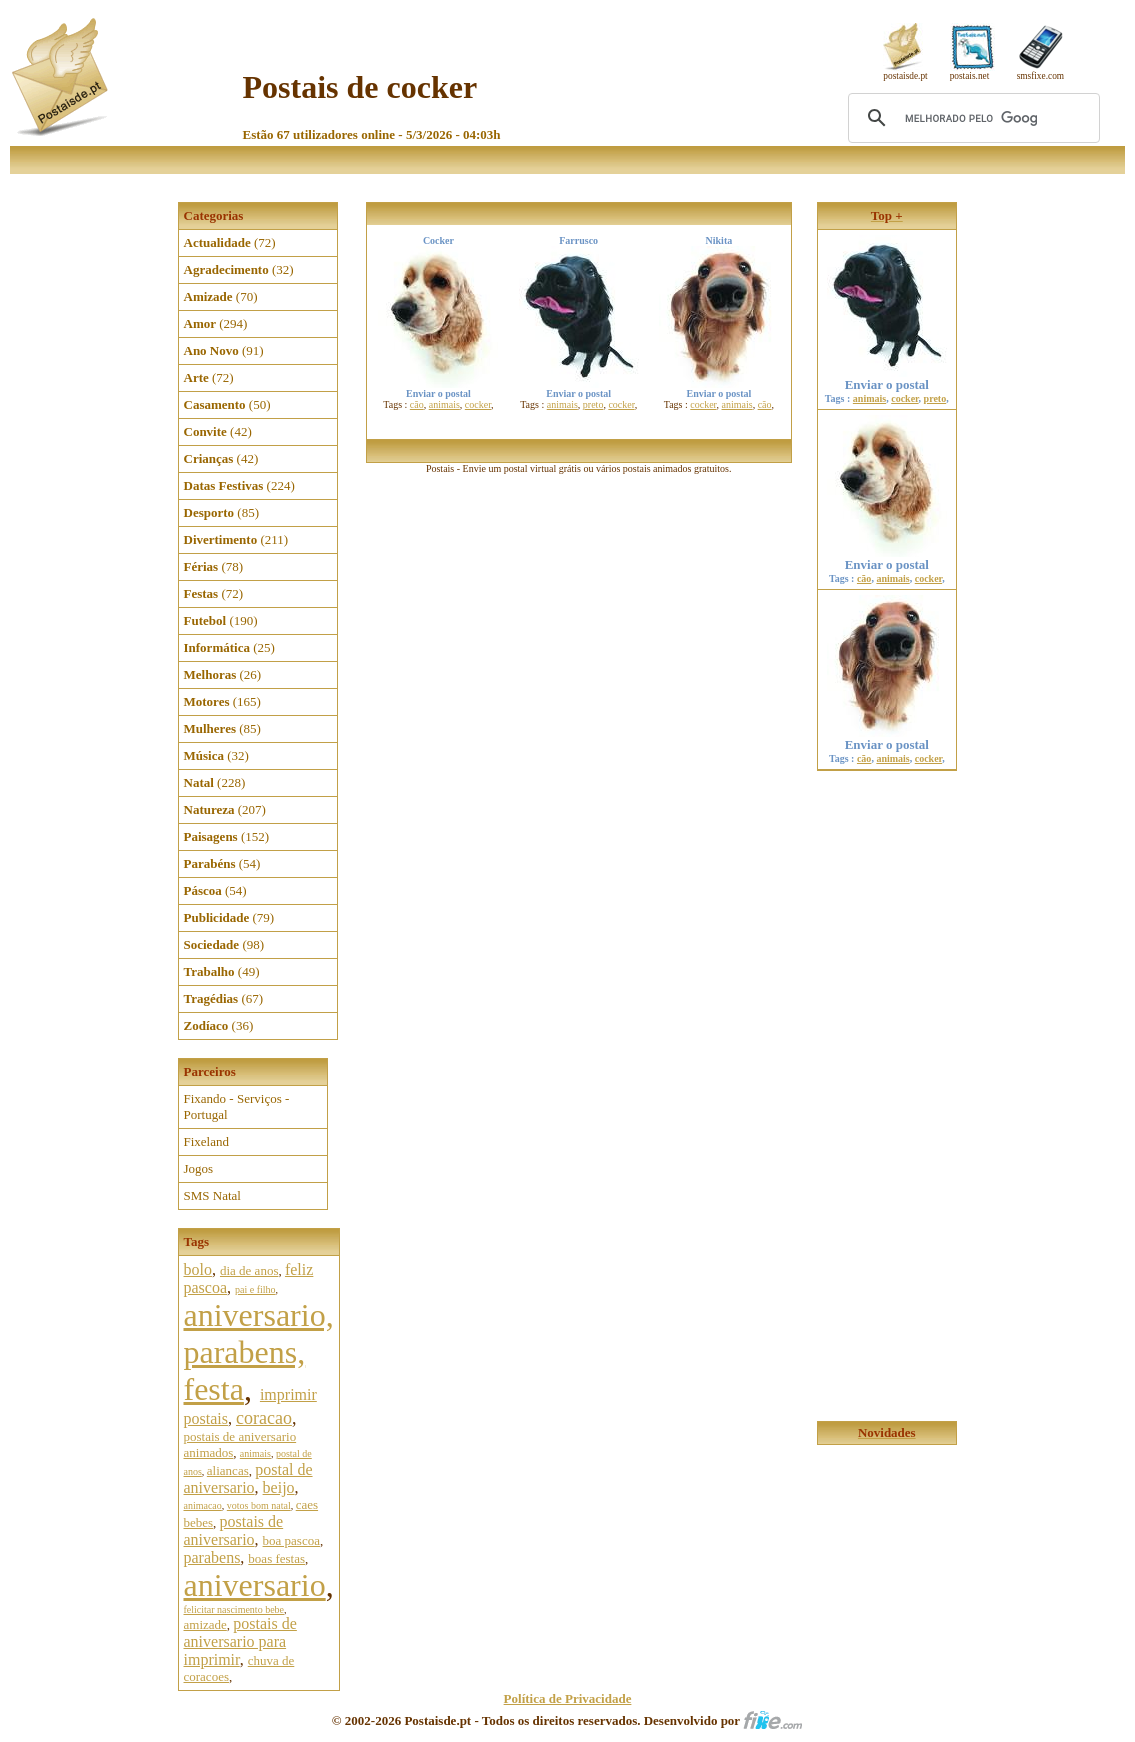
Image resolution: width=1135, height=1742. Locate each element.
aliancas (228, 1470)
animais (255, 1453)
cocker (478, 404)
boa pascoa (291, 1540)
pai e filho (255, 1289)
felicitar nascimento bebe (234, 1609)
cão (417, 404)
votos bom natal (259, 1505)
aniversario (255, 1585)
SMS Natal (212, 1195)
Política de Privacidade (568, 1698)
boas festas (276, 1558)
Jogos (199, 1168)
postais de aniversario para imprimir (240, 1641)
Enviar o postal (887, 378)
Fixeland (207, 1141)
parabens (212, 1557)
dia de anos (249, 1270)
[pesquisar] (971, 118)
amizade (205, 1624)
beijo (279, 1487)
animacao (203, 1505)
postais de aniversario (234, 1530)
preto (593, 404)
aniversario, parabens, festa (259, 1352)
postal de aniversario (248, 1478)
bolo (198, 1269)
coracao (264, 1418)
